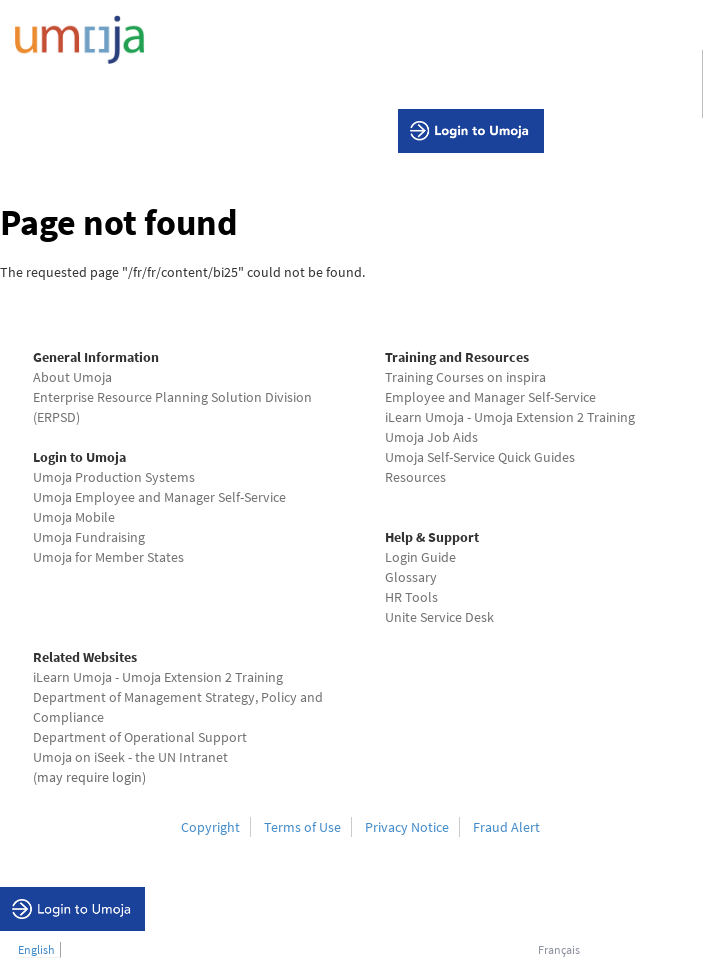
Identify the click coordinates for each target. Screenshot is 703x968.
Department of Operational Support (140, 737)
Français (559, 949)
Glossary (411, 577)
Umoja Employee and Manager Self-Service (159, 497)
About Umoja (72, 377)
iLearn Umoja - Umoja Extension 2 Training (510, 417)
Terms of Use (302, 827)
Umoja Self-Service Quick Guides (480, 457)
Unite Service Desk (439, 617)
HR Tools (411, 597)
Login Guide (420, 557)
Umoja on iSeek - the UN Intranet (130, 757)
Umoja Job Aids (431, 437)
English (36, 949)
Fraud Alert (506, 827)
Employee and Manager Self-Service (490, 397)
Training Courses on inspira (465, 377)
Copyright (210, 827)
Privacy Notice (407, 827)
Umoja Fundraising (89, 537)
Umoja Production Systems (114, 477)
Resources (415, 477)
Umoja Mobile (74, 517)
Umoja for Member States (108, 557)
